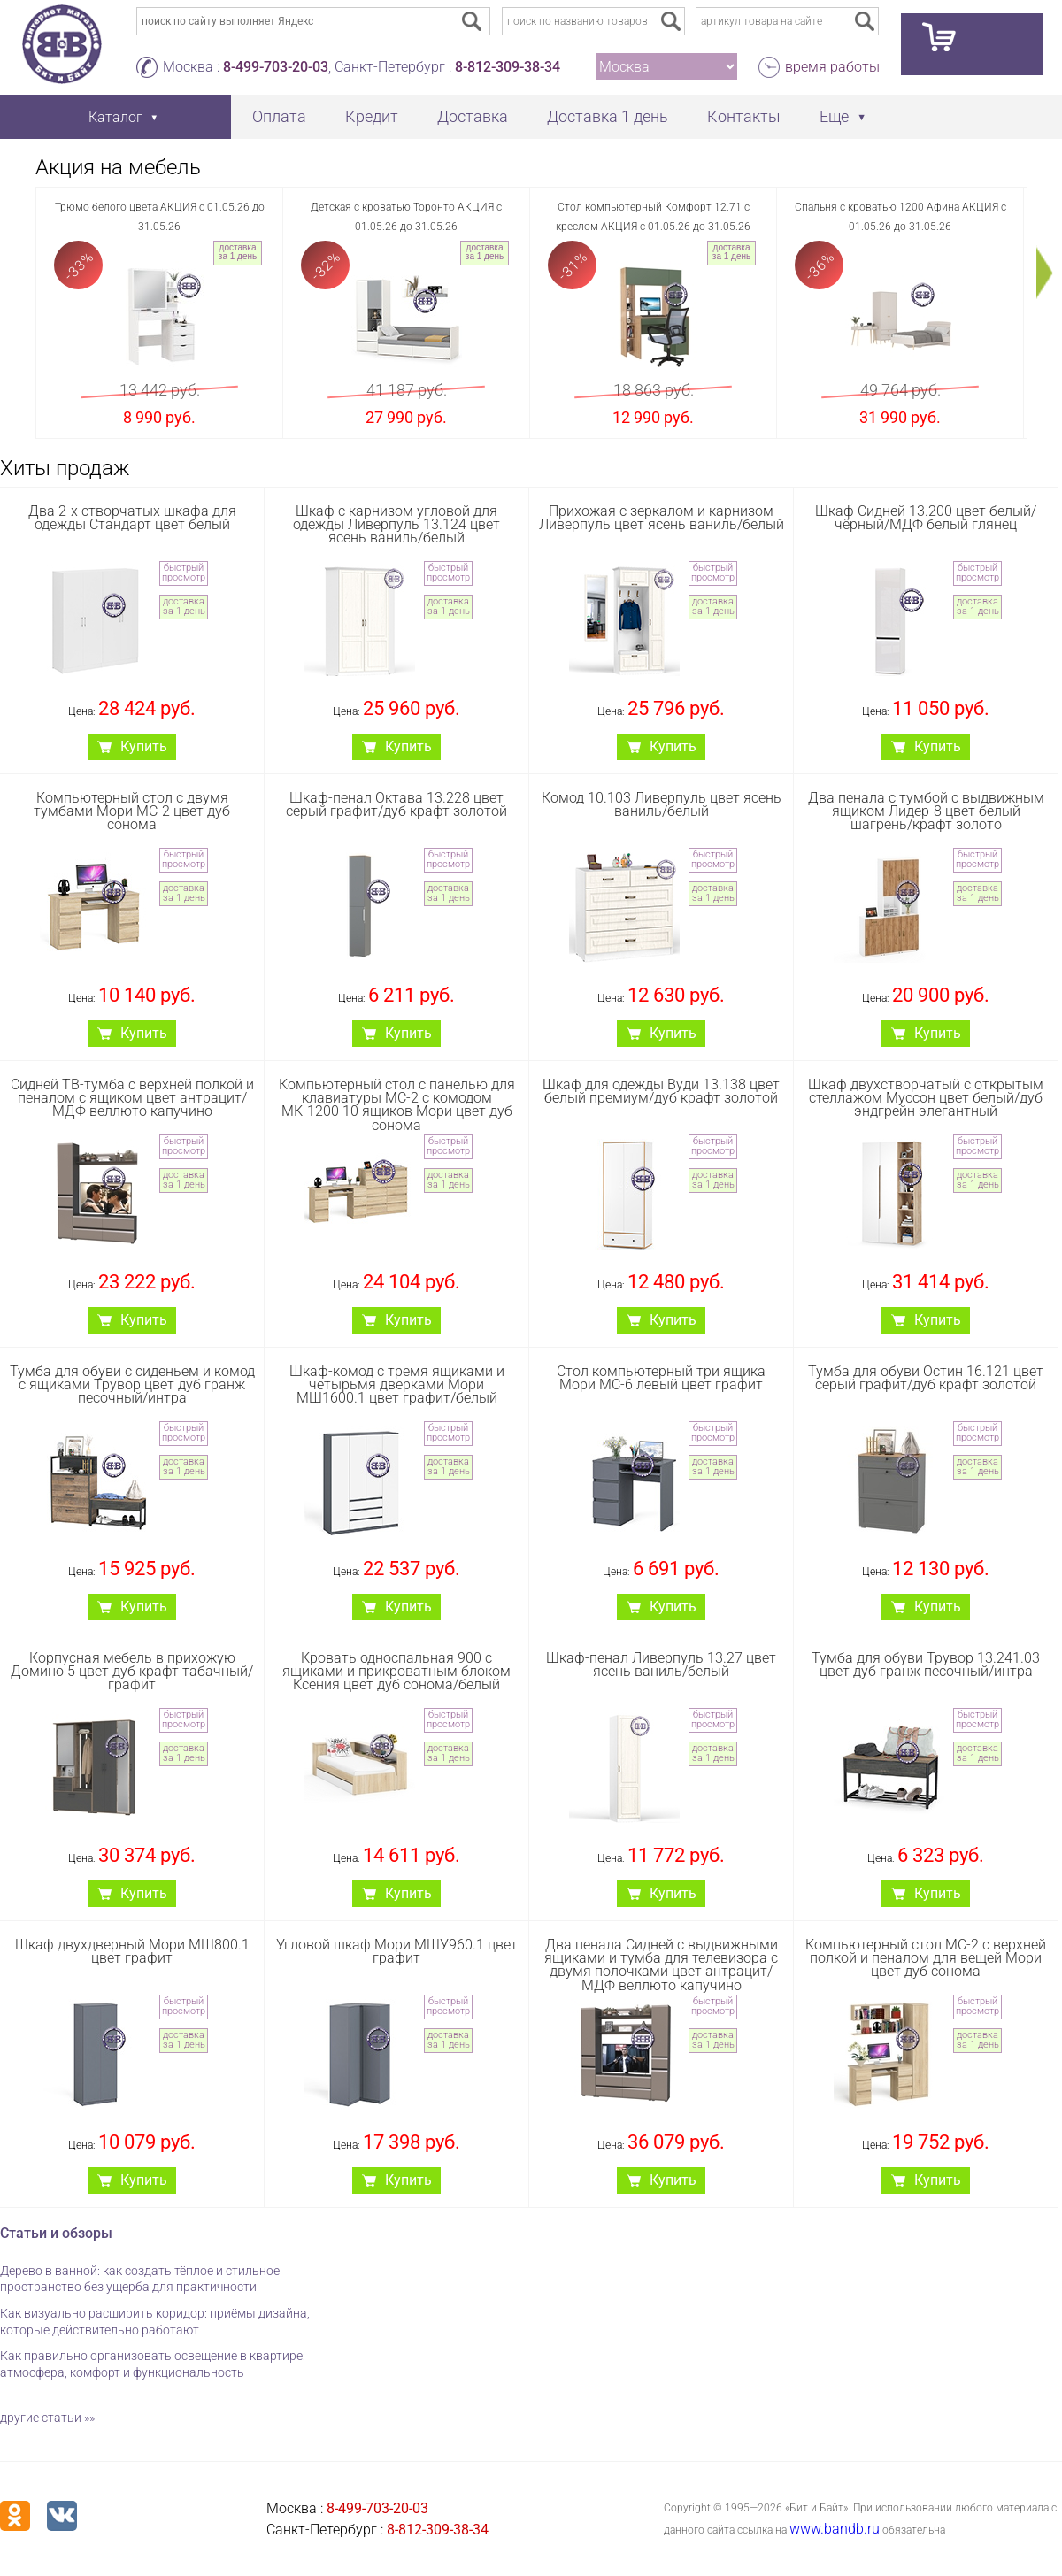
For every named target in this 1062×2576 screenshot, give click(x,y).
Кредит (371, 116)
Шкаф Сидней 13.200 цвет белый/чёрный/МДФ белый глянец (925, 518)
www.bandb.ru (834, 2528)
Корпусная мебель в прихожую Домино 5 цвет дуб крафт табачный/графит (132, 1671)
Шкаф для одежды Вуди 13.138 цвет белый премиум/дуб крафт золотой (661, 1091)
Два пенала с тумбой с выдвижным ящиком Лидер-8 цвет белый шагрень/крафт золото (926, 811)
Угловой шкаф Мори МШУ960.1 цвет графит (397, 1951)
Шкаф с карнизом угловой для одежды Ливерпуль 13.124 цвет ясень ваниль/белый (396, 524)
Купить (143, 746)
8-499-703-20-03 (275, 66)
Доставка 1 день (607, 116)
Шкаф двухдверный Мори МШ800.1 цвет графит (132, 1951)
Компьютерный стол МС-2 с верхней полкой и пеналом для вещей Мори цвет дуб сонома (925, 1958)
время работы (832, 66)
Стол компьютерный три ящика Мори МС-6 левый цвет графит (661, 1378)
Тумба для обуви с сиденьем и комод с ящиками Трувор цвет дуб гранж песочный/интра (132, 1384)
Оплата (279, 116)
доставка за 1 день (238, 251)
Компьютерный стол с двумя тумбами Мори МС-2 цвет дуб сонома (132, 811)
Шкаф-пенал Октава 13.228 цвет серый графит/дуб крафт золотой (396, 804)
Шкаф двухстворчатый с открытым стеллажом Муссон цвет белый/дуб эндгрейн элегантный (925, 1097)
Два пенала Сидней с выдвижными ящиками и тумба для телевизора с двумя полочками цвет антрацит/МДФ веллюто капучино (661, 1965)
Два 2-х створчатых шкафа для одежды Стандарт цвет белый (132, 518)
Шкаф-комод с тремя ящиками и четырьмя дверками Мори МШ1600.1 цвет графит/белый (396, 1384)
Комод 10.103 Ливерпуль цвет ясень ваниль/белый (661, 804)
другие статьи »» (47, 2418)
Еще (834, 116)
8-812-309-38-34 (507, 66)
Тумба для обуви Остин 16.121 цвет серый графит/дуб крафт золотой (925, 1378)
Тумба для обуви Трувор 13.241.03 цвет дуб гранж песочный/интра (926, 1664)
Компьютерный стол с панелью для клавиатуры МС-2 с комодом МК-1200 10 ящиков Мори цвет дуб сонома (397, 1105)
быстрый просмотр (183, 572)
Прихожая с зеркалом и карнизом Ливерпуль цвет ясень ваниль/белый (661, 518)
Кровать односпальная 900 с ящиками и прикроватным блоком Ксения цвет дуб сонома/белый (396, 1671)
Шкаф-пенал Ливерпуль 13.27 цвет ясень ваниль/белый (661, 1664)
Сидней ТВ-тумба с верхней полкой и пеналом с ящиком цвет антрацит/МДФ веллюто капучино (132, 1097)
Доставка (472, 116)
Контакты (744, 116)
